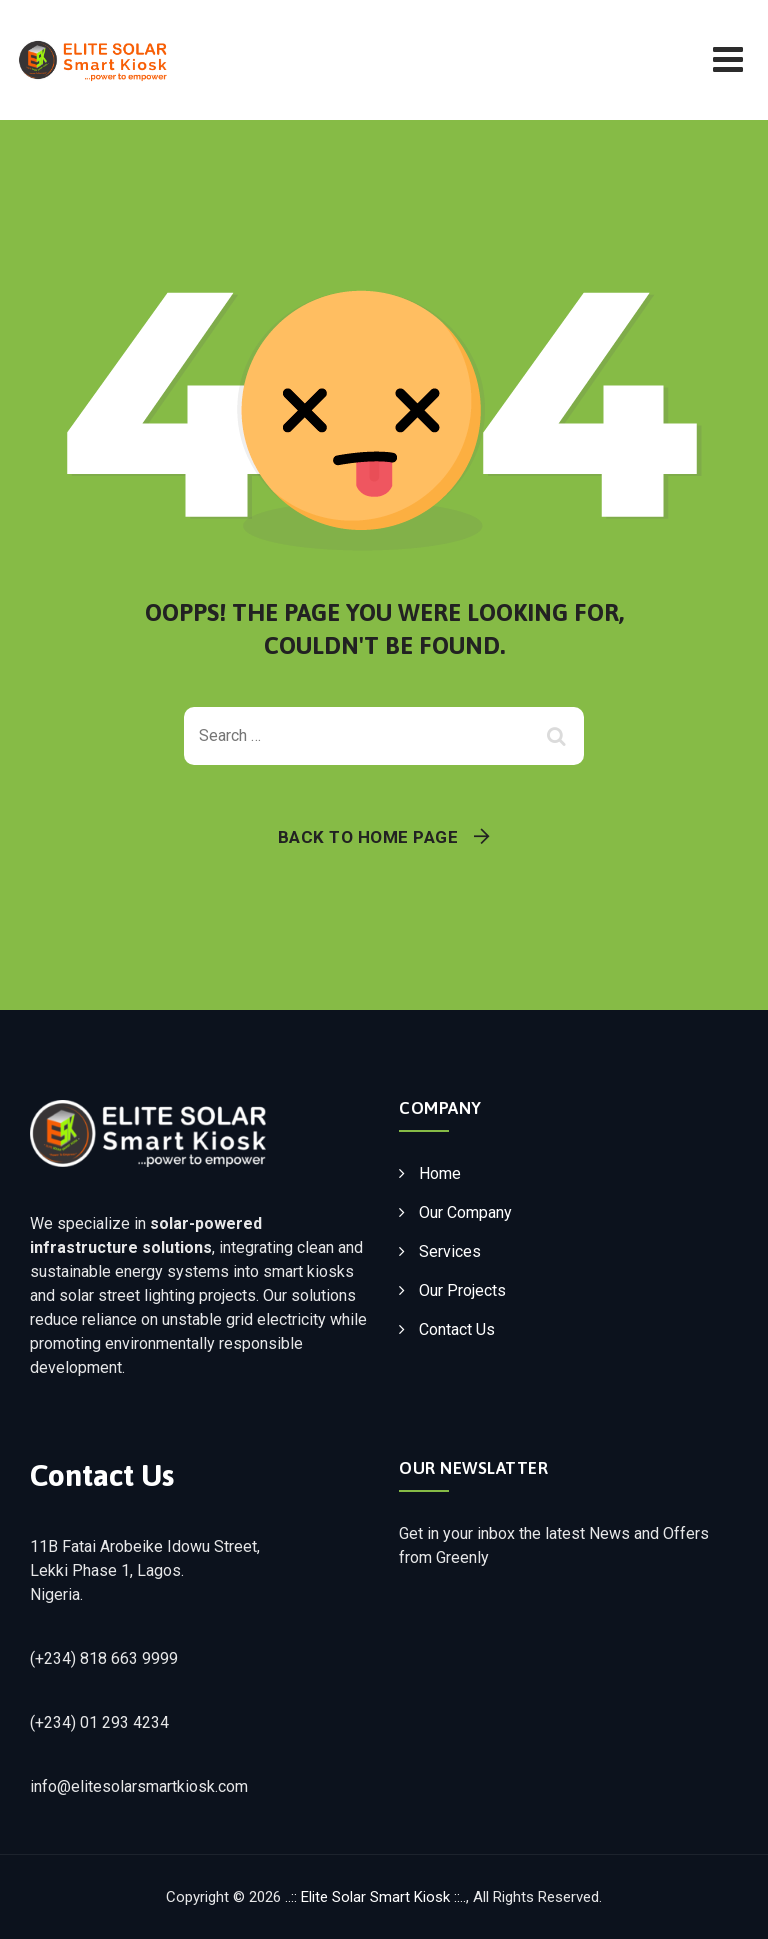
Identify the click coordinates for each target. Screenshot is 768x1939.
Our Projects (462, 1290)
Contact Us (457, 1329)
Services (450, 1251)
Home (440, 1173)
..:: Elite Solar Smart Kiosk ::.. (375, 1897)
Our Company (465, 1212)
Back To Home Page (368, 837)
